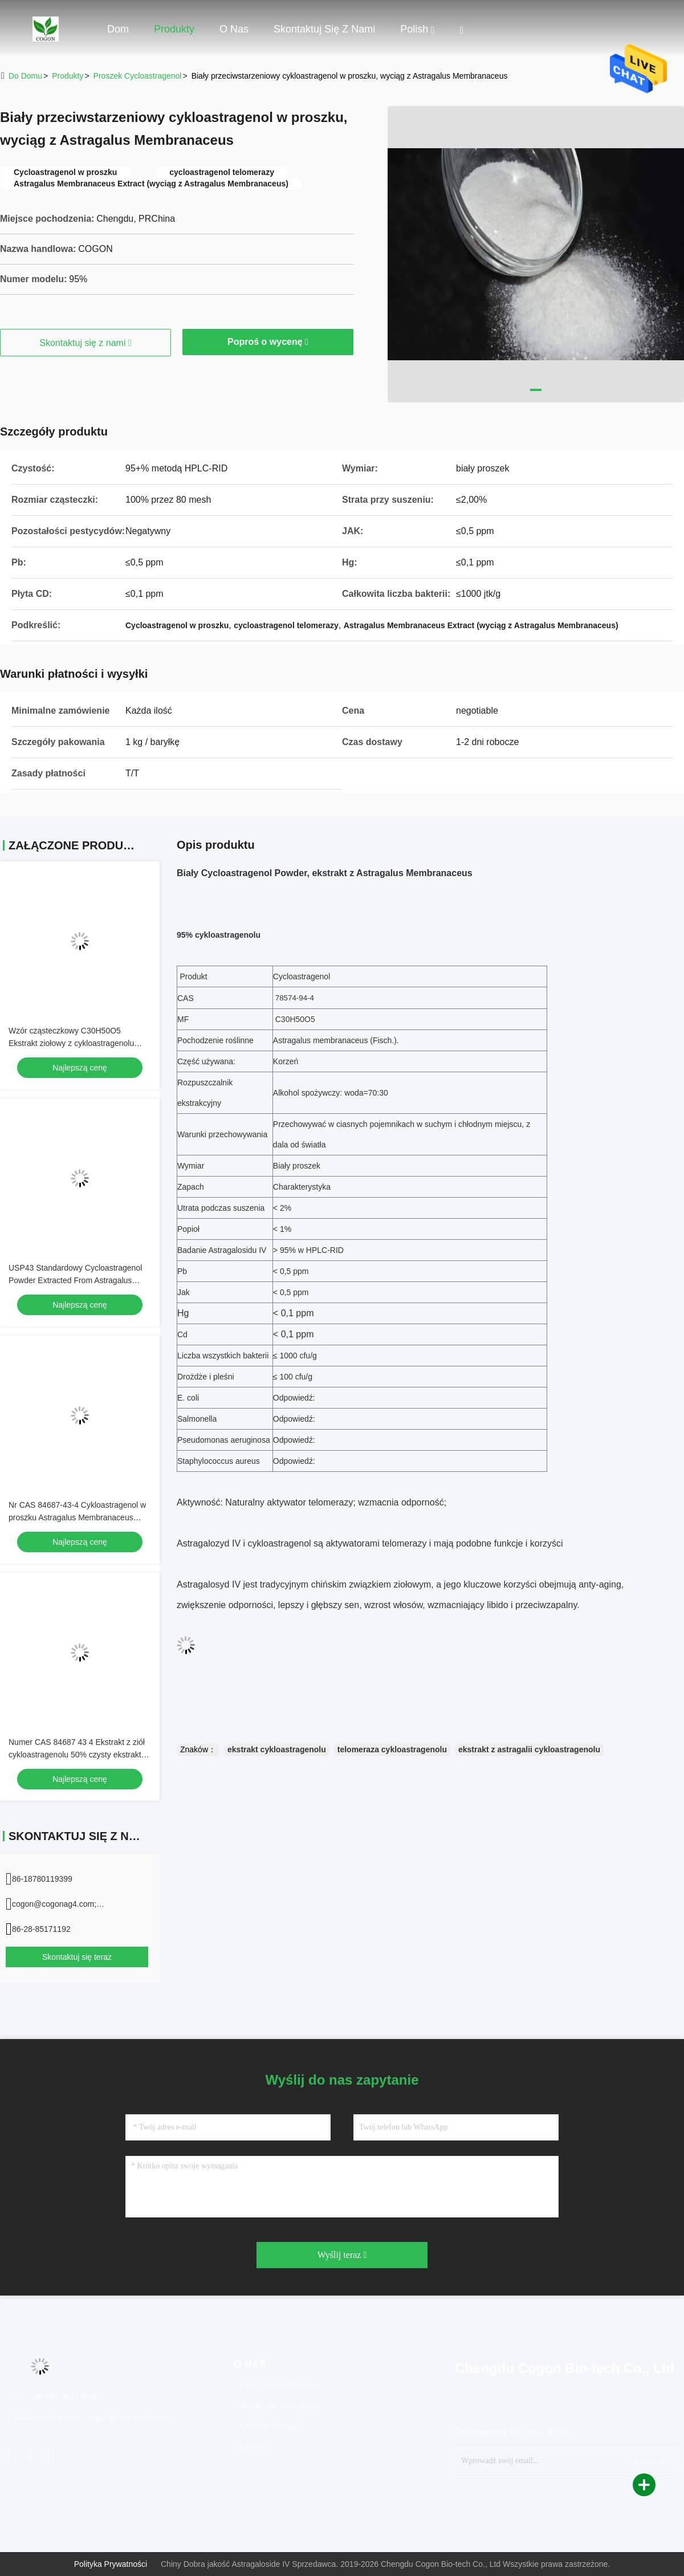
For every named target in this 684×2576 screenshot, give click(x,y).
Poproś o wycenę (267, 342)
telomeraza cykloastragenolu (392, 1749)
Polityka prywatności (110, 2564)
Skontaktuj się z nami (324, 29)
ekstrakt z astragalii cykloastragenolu (529, 1749)
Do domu (25, 75)
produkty (67, 75)
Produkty (174, 29)
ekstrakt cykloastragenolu (276, 1749)
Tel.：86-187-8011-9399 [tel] (54, 2397)
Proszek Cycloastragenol (137, 75)
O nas (234, 29)
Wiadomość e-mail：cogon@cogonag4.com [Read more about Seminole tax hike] (88, 2417)
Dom (118, 29)
